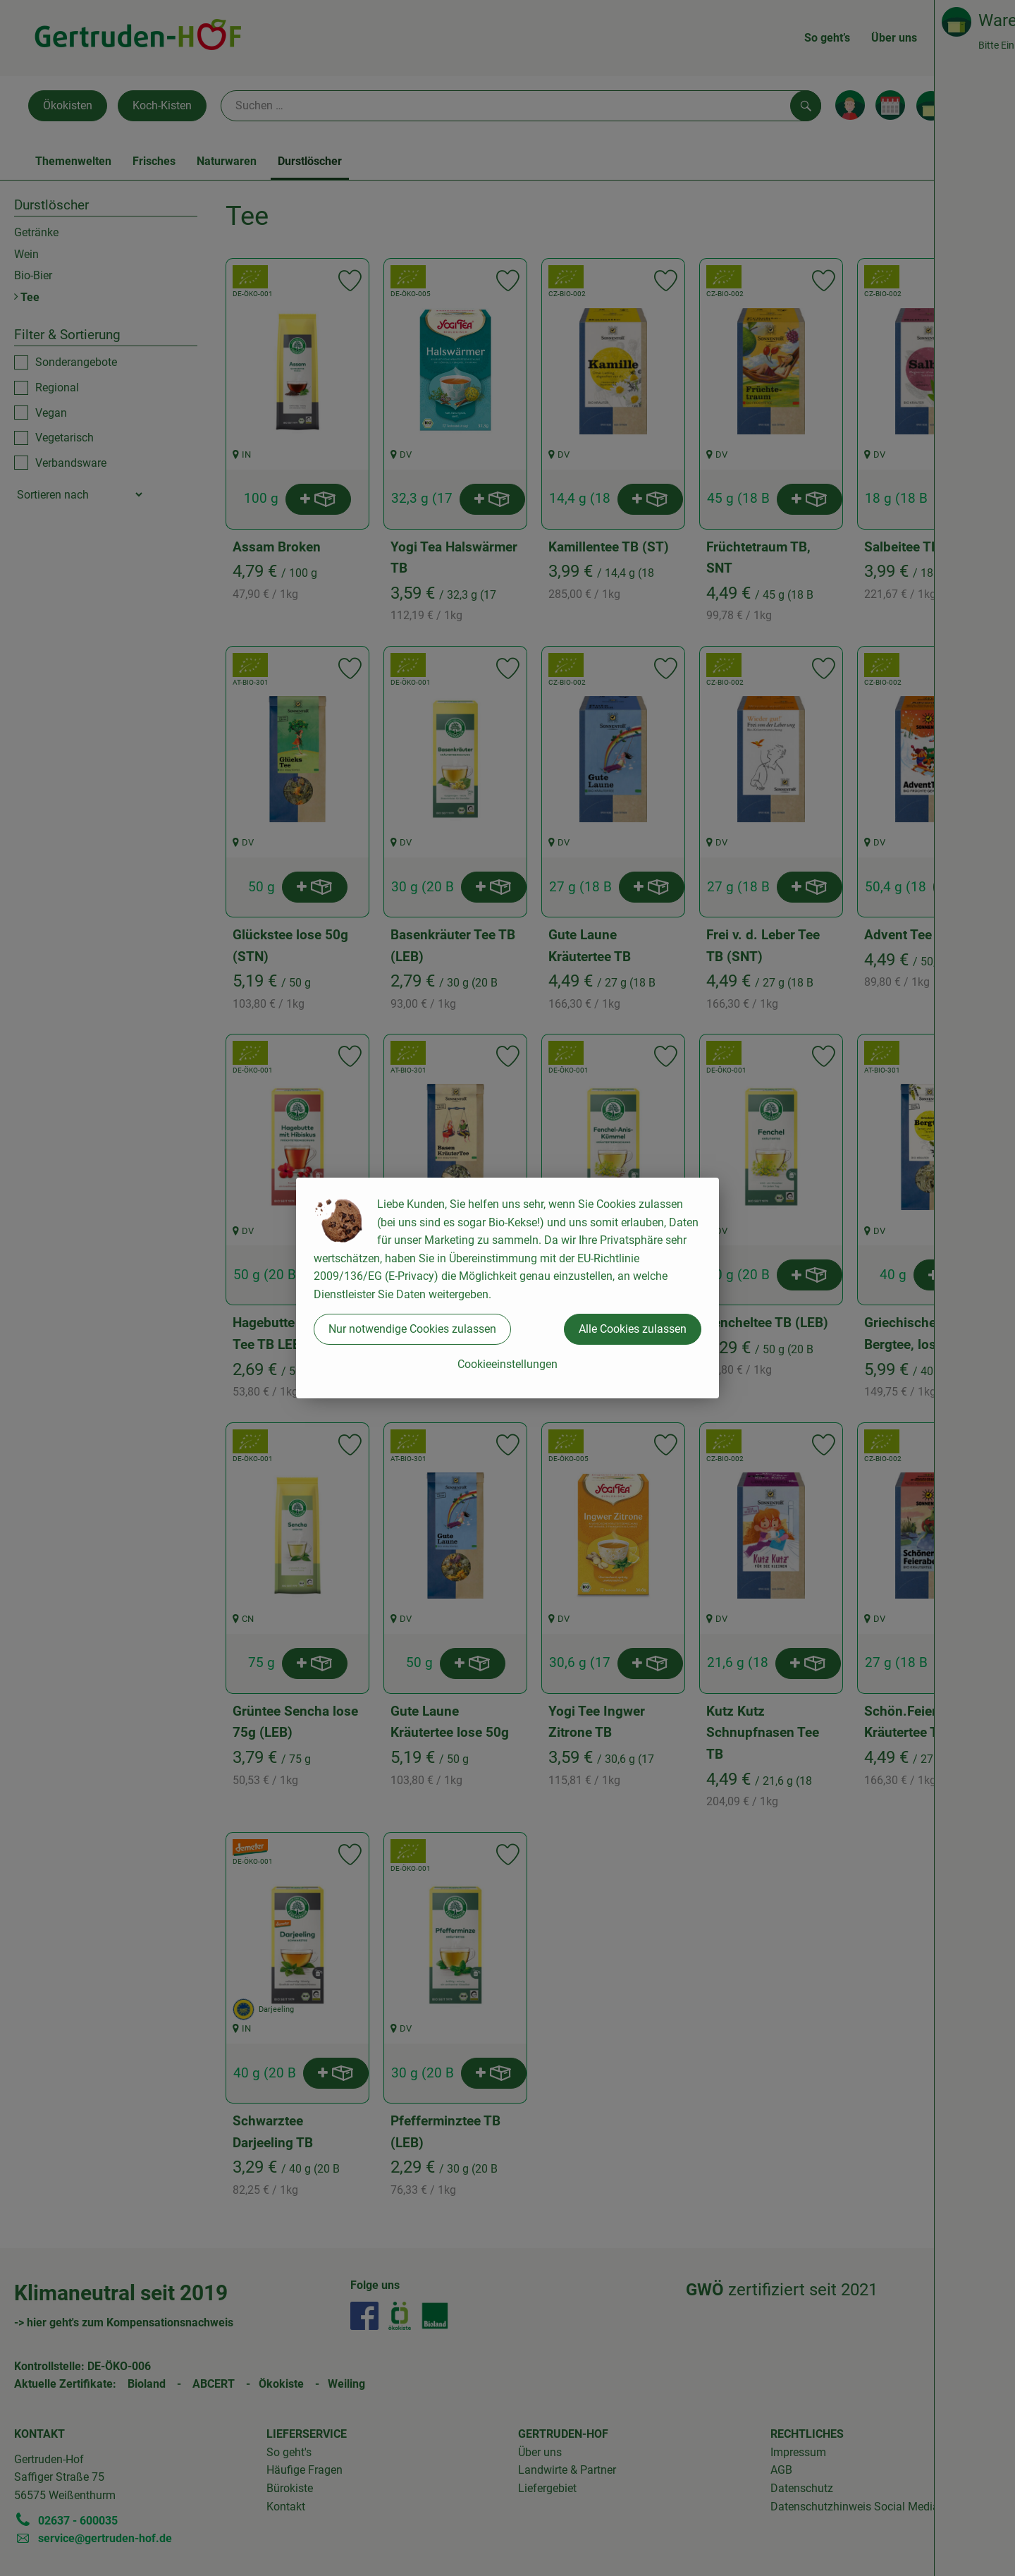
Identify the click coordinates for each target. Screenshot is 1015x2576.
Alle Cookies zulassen (633, 1329)
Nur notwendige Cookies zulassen (412, 1329)
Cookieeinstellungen (507, 1364)
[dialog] (507, 1288)
